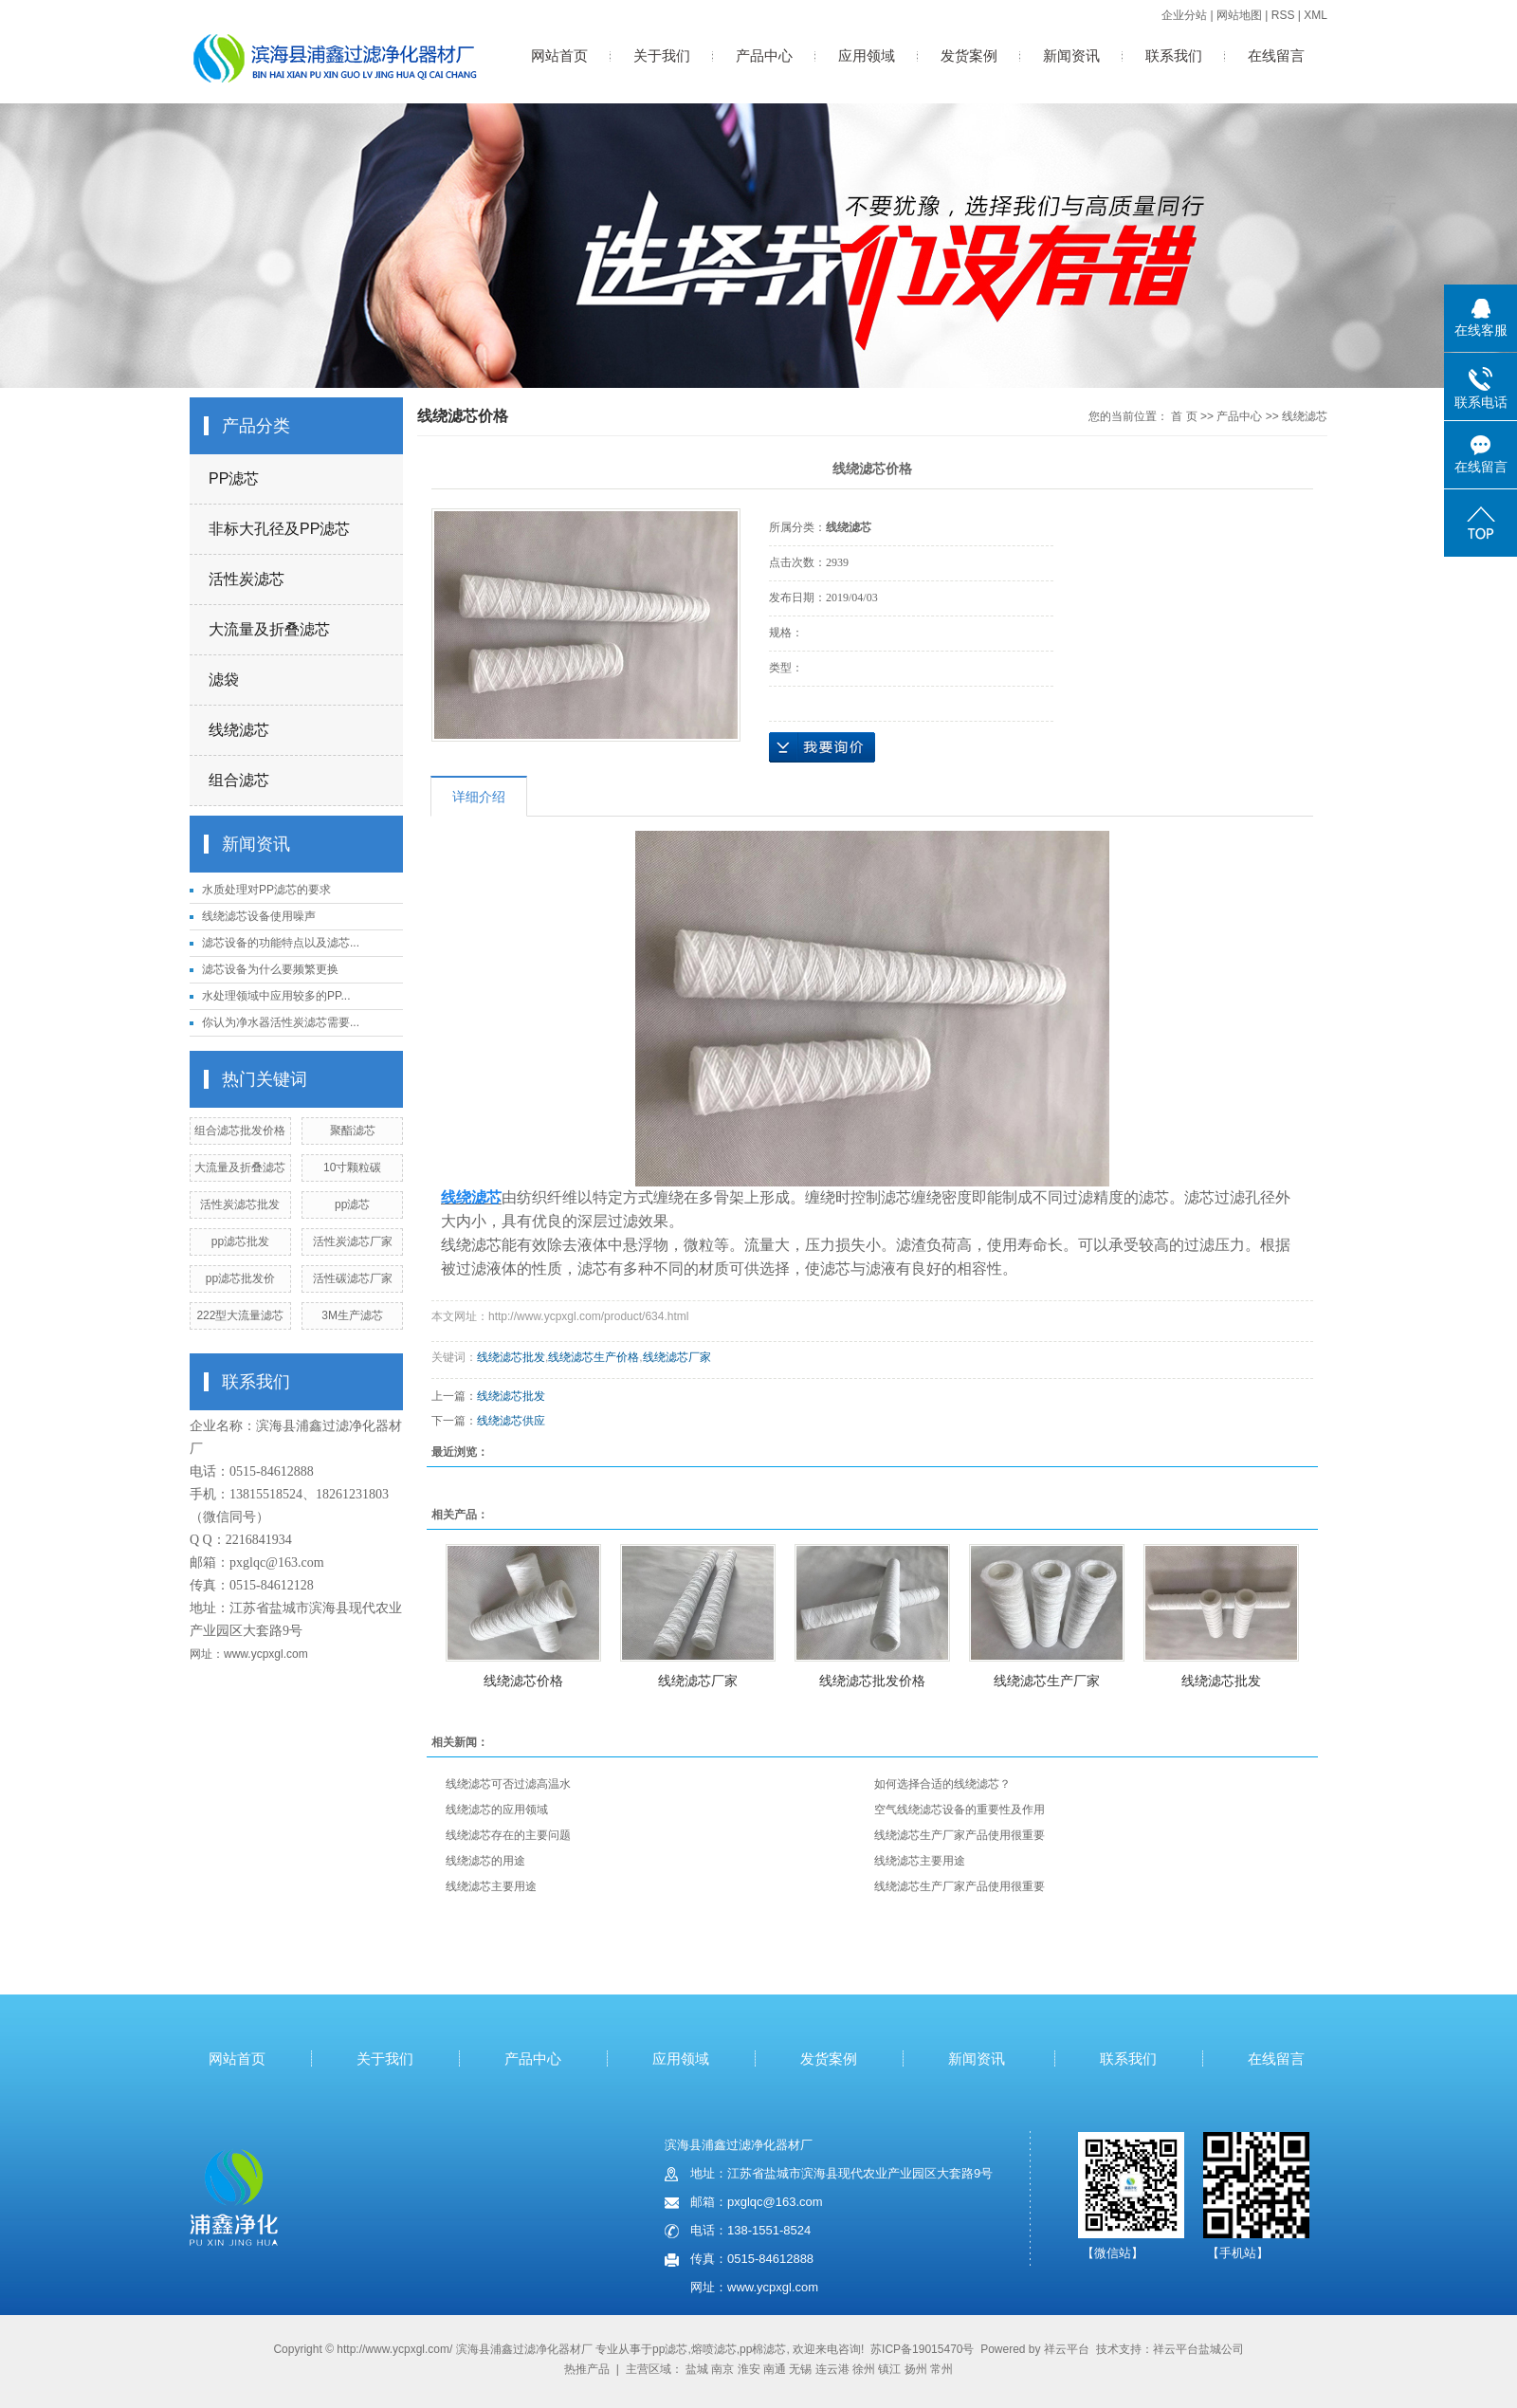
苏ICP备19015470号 (922, 2349)
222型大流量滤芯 (239, 1315)
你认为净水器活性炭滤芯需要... (280, 1022)
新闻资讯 (1071, 55)
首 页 (1184, 416)
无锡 (800, 2369)
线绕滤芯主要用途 (919, 1860)
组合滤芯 (239, 780)
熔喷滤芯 (714, 2349)
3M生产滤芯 (352, 1315)
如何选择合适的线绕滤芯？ (942, 1784)
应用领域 (866, 55)
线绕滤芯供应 (511, 1420)
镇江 (889, 2369)
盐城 (696, 2369)
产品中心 (764, 55)
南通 (774, 2369)
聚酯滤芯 (352, 1130)
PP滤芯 (234, 478)
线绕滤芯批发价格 (872, 1680)
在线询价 (822, 747)
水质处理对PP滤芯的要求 (266, 889)
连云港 (832, 2369)
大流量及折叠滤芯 (269, 629)
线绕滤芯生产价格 (593, 1357)
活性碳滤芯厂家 (353, 1278)
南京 (722, 2369)
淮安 (749, 2369)
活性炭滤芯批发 (240, 1204)
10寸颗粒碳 (352, 1167)
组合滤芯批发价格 (239, 1130)
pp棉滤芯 (763, 2349)
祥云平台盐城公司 (1198, 2349)
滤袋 (224, 679)
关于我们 (661, 55)
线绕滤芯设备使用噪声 (259, 916)
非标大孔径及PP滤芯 (279, 529)
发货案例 (969, 55)
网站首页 (559, 55)
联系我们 (1173, 55)
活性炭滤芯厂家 (353, 1241)
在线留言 (1276, 55)
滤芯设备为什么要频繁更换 (270, 969)
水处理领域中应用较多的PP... (276, 995)
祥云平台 (1066, 2349)
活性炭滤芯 (246, 579)
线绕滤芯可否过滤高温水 (508, 1784)
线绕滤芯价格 (523, 1680)
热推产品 (587, 2369)
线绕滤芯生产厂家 (1047, 1680)
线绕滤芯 (239, 730)
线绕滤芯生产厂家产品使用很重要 (959, 1835)
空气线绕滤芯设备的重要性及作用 (959, 1809)
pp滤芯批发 (240, 1241)
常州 (941, 2369)
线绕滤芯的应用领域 (497, 1809)
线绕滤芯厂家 (677, 1357)
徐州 (863, 2369)
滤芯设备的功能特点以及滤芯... (280, 942)
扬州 (916, 2369)
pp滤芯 (352, 1204)
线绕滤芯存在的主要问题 (508, 1835)
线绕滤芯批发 (511, 1357)
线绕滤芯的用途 (485, 1860)
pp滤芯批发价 (240, 1278)
